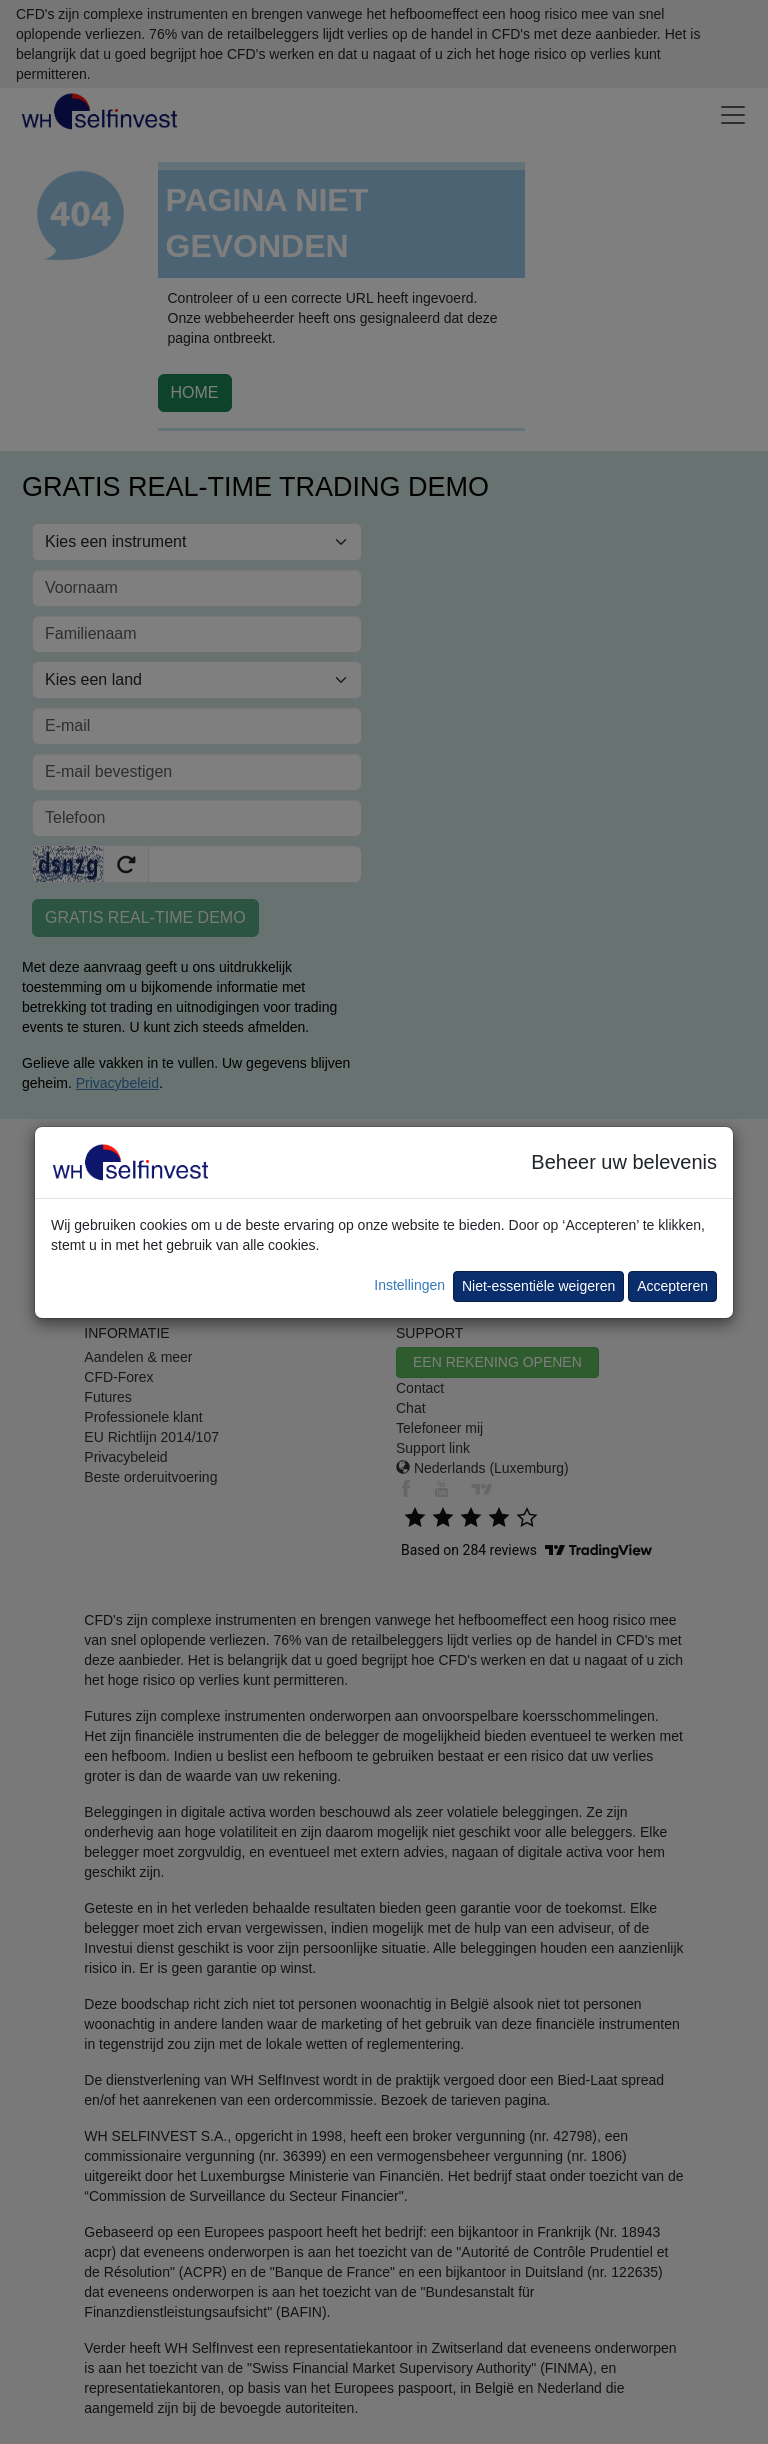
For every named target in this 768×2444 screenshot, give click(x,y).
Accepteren (672, 1286)
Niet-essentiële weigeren (538, 1286)
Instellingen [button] (409, 1285)
